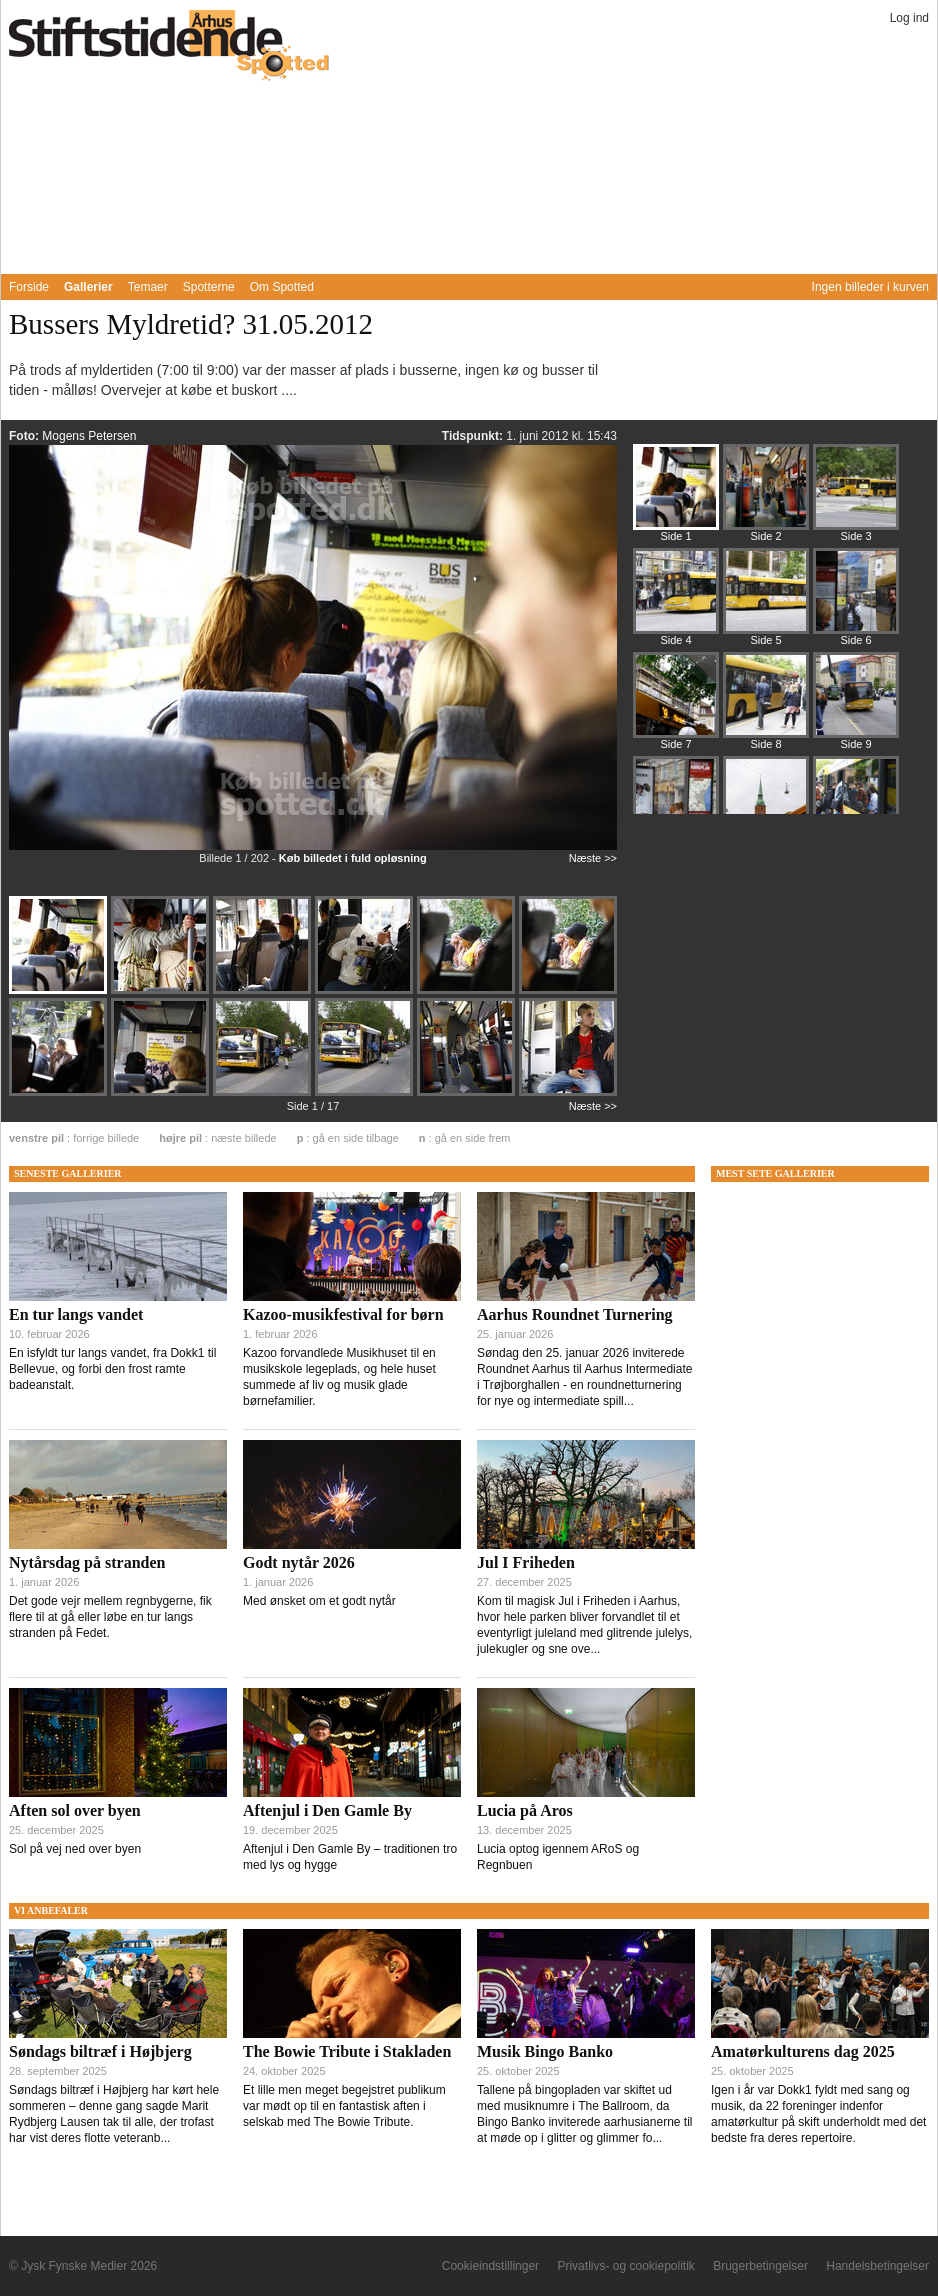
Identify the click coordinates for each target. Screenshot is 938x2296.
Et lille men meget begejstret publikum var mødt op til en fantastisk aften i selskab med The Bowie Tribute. (344, 2106)
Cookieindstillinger (490, 2266)
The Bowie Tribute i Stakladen (347, 2051)
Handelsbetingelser (877, 2266)
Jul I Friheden (526, 1562)
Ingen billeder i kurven (870, 287)
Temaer (148, 287)
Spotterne (209, 287)
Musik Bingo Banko (545, 2051)
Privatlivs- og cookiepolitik (625, 2266)
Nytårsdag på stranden (87, 1562)
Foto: (25, 436)
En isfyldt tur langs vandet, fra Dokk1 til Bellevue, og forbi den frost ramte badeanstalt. (112, 1369)
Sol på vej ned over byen (75, 1849)
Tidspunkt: (474, 436)
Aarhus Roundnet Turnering (575, 1314)
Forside (29, 287)
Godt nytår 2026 (299, 1562)
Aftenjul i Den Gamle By (327, 1810)
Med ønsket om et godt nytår (319, 1601)
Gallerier (88, 287)
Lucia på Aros (525, 1810)
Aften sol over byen (75, 1810)
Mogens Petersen (89, 436)
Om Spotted (282, 287)
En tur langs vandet (76, 1314)
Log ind (909, 18)
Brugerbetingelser (760, 2266)
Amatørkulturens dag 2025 (803, 2051)
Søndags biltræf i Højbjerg (100, 2051)
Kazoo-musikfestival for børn (343, 1314)
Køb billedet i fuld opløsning (353, 858)
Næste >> (593, 858)
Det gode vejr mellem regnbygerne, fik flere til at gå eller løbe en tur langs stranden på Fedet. (110, 1617)
